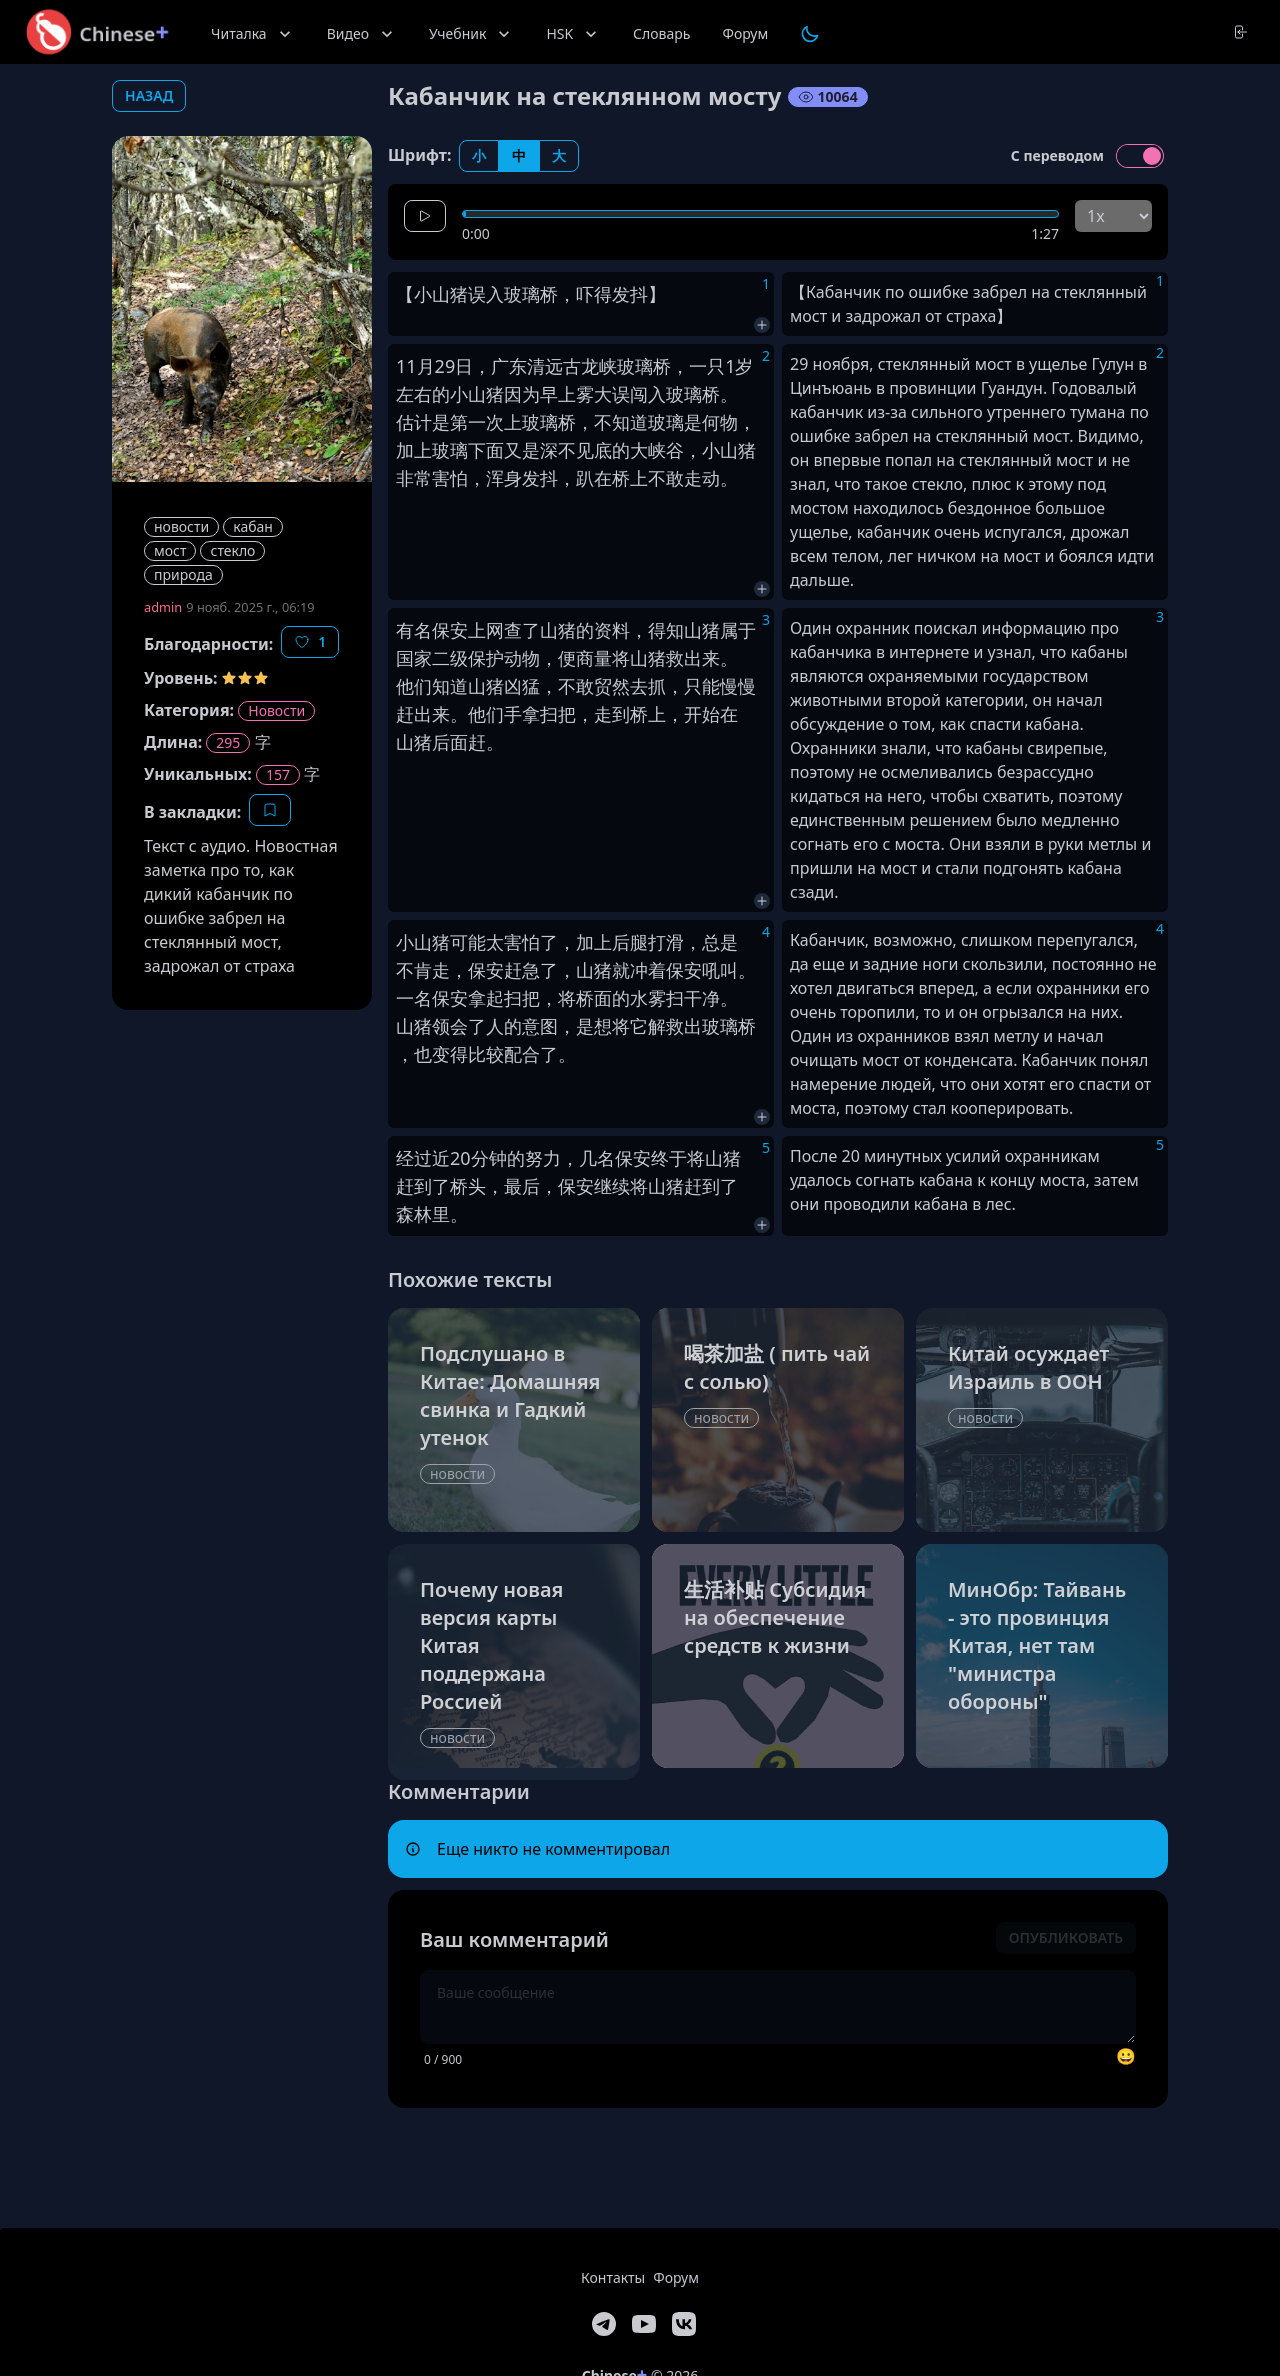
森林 (414, 1214)
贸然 (612, 686)
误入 (486, 294)
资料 (612, 630)
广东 (509, 366)
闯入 (648, 394)
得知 (666, 630)
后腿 (630, 942)
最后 (522, 1186)
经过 (414, 1158)
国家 (414, 658)
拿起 (486, 998)
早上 (558, 394)
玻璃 (522, 294)
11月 (415, 366)
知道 (630, 422)
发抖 (630, 294)
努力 (543, 1158)
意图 (540, 1026)
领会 (450, 1026)
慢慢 (738, 686)
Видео (362, 34)
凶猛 (522, 686)
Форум (745, 33)
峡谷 (666, 450)
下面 (486, 450)
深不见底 (576, 450)
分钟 (489, 1158)
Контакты (613, 2277)
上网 (486, 630)
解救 (666, 1026)
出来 (432, 714)
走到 (612, 714)
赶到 (414, 1186)
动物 (522, 658)
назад (149, 95)
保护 (486, 658)
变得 (450, 1054)
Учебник (471, 34)
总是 (720, 942)
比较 (486, 1054)
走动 (702, 478)
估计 (414, 422)
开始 (702, 714)
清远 (545, 366)
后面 (450, 742)
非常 (414, 478)
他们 (414, 686)
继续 (612, 1186)
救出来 (693, 658)
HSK (573, 34)
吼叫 (720, 970)
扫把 (558, 714)
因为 (522, 394)
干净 (702, 998)
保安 (450, 630)
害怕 (450, 478)
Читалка (253, 34)
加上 (414, 450)
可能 (468, 942)
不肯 (414, 970)
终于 (669, 1158)
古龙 (581, 366)
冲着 (648, 970)
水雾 (648, 998)
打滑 (666, 942)
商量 (594, 658)
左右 (414, 394)
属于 (738, 630)
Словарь (661, 33)
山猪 (450, 294)
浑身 (504, 478)
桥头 (468, 1186)
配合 (522, 1054)
